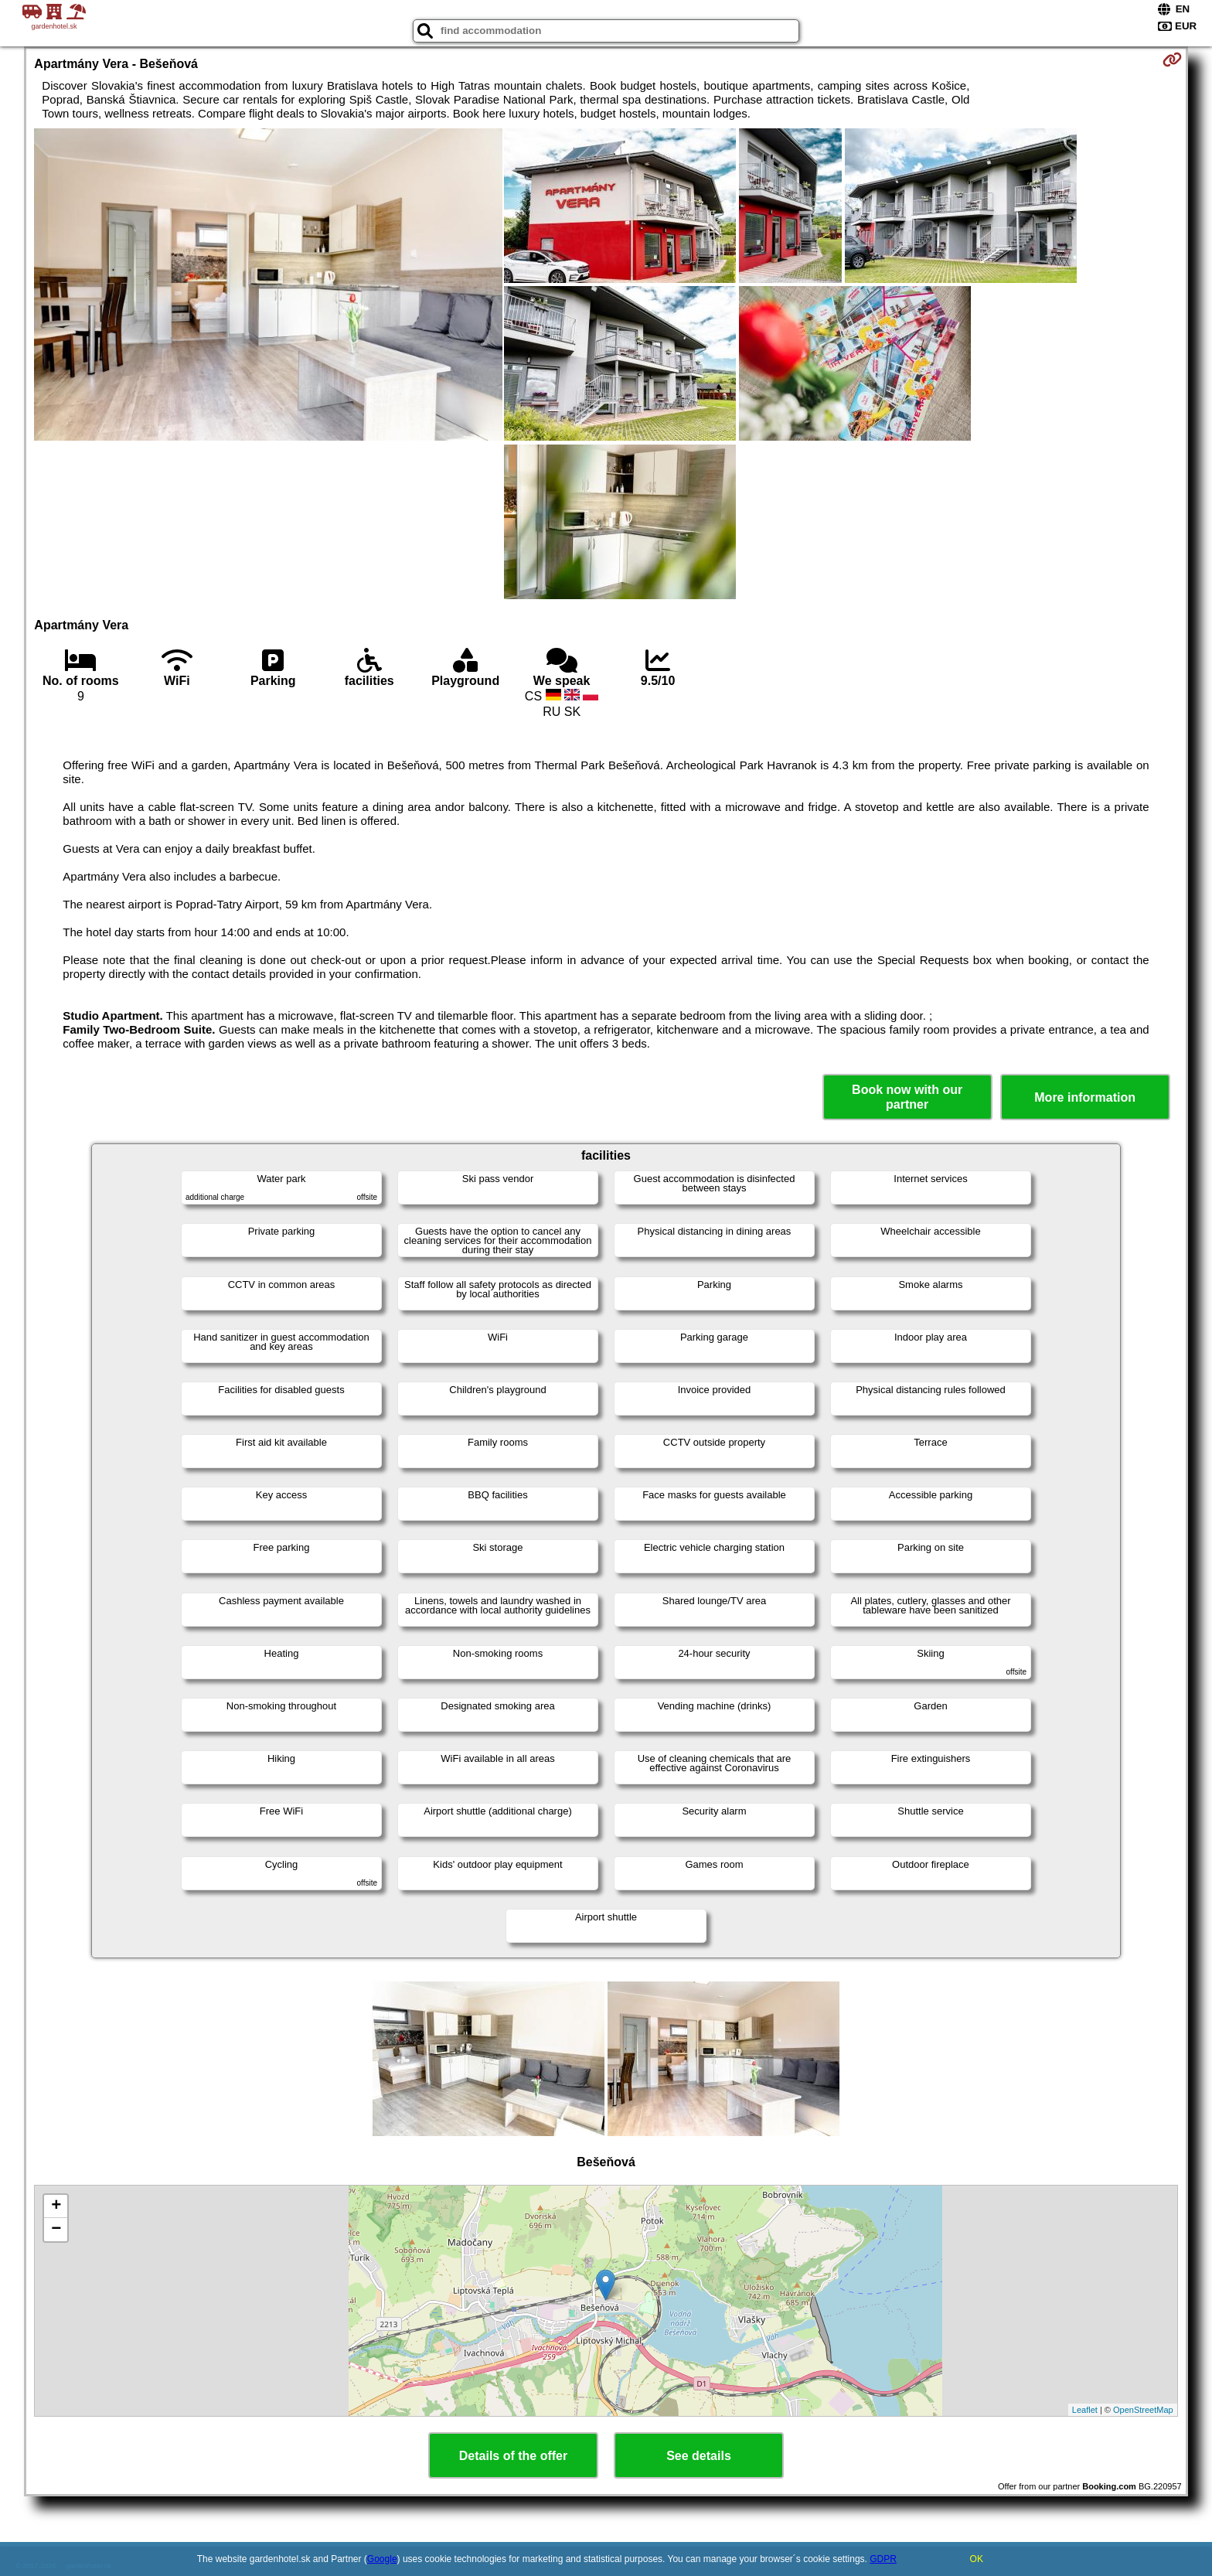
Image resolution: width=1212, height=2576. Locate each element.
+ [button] (56, 2206)
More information (1084, 1097)
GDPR (883, 2559)
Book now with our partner (907, 1097)
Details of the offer (513, 2455)
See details (698, 2455)
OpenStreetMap (1143, 2409)
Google (382, 2559)
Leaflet (1085, 2409)
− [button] (56, 2229)
